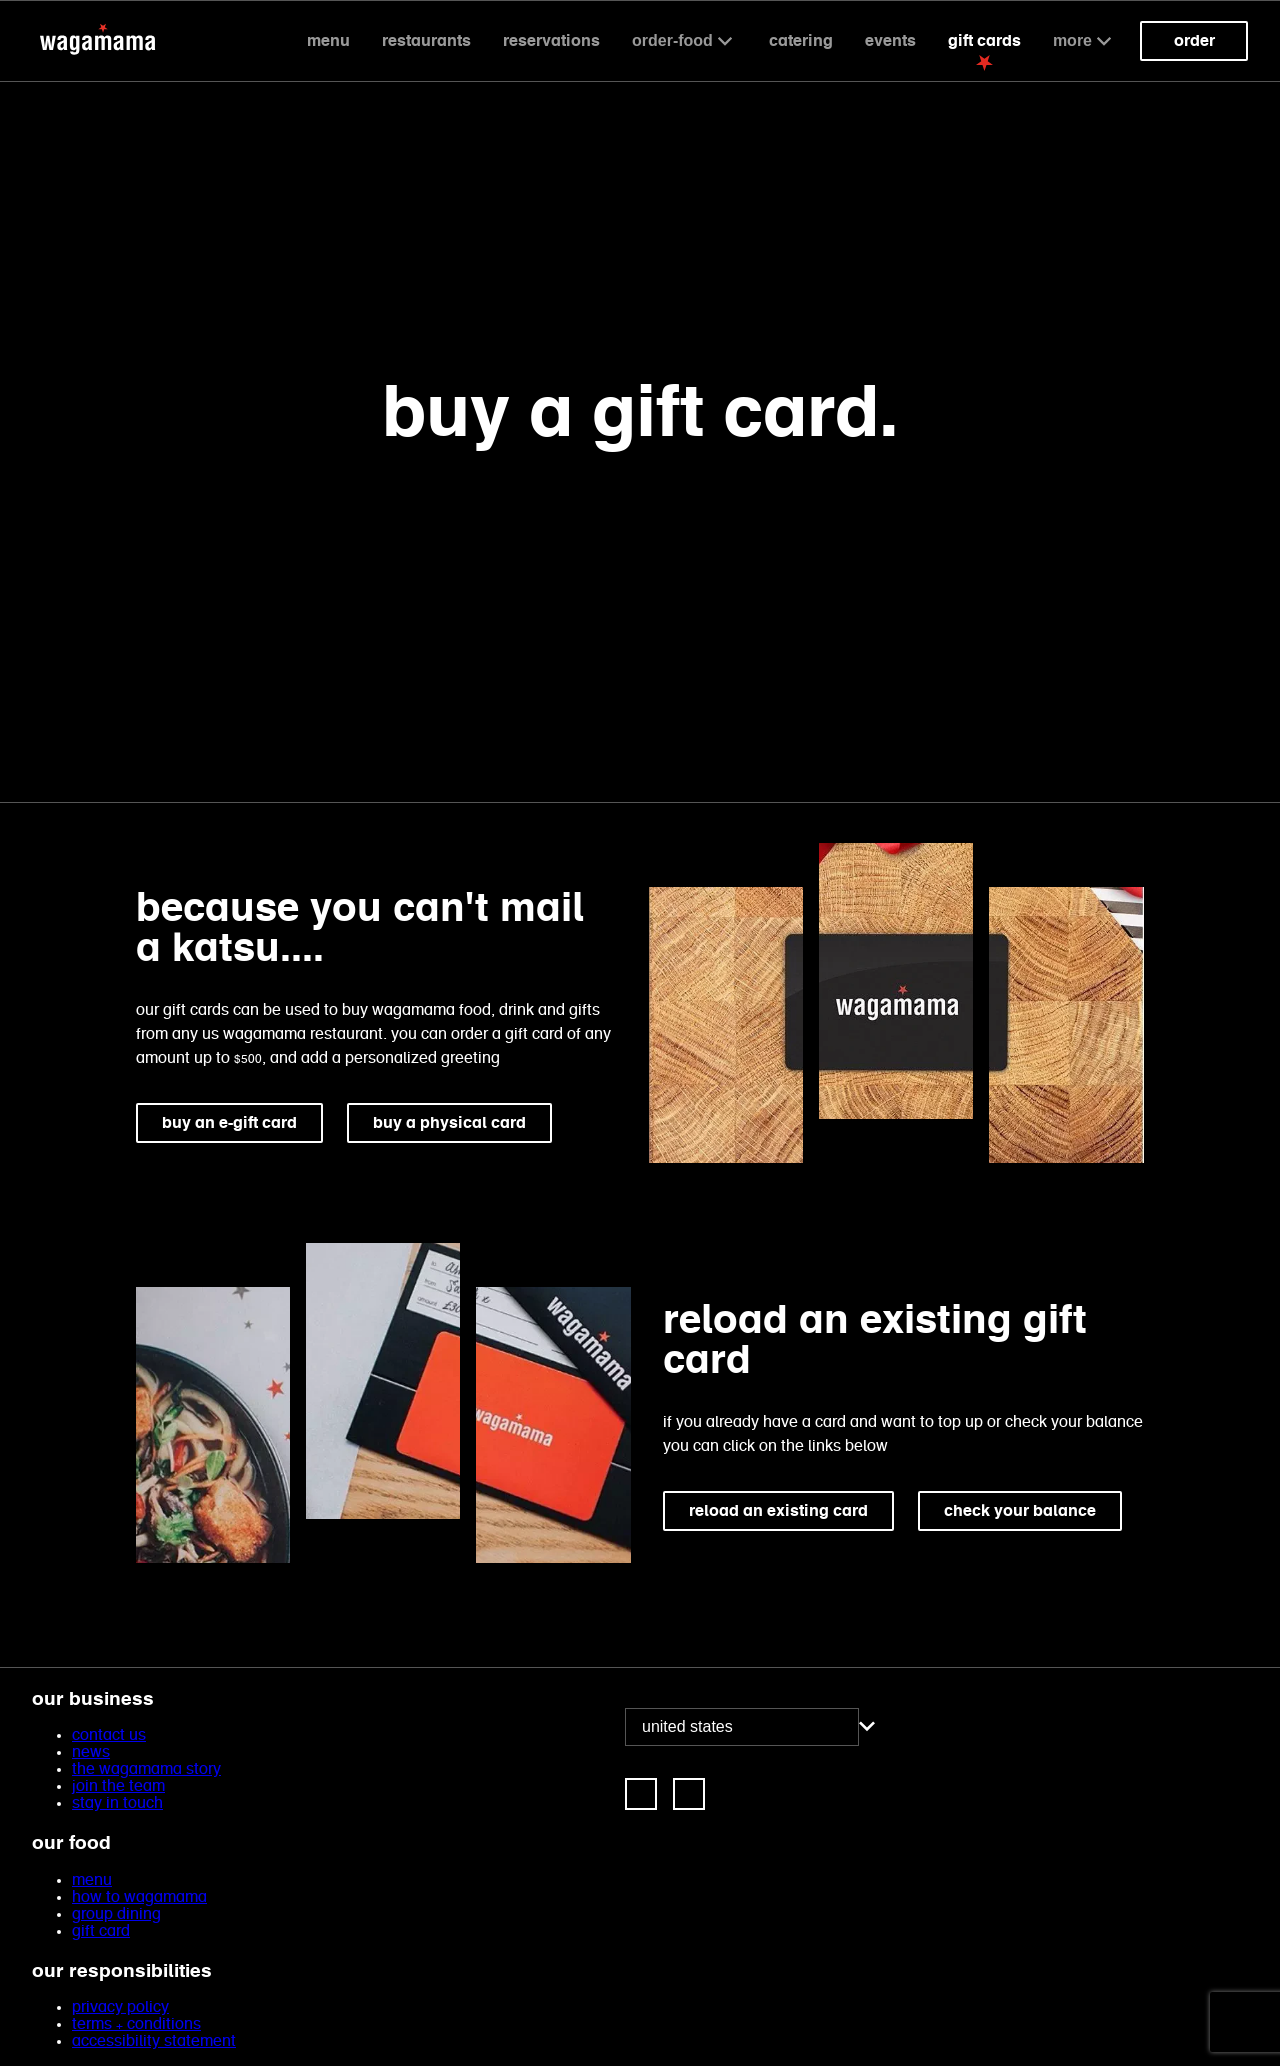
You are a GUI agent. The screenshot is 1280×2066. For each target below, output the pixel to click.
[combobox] (742, 1727)
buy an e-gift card (229, 1122)
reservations (551, 40)
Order (1194, 40)
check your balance (1020, 1510)
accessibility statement (154, 2041)
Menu (328, 40)
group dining (116, 1914)
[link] (641, 1794)
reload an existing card (778, 1510)
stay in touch (117, 1803)
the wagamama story (146, 1769)
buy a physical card (449, 1122)
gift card (101, 1931)
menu (92, 1880)
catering (801, 40)
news (91, 1752)
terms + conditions (136, 2024)
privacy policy (120, 2007)
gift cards (984, 40)
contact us (109, 1735)
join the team (118, 1786)
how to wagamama (139, 1897)
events (890, 40)
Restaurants (426, 40)
